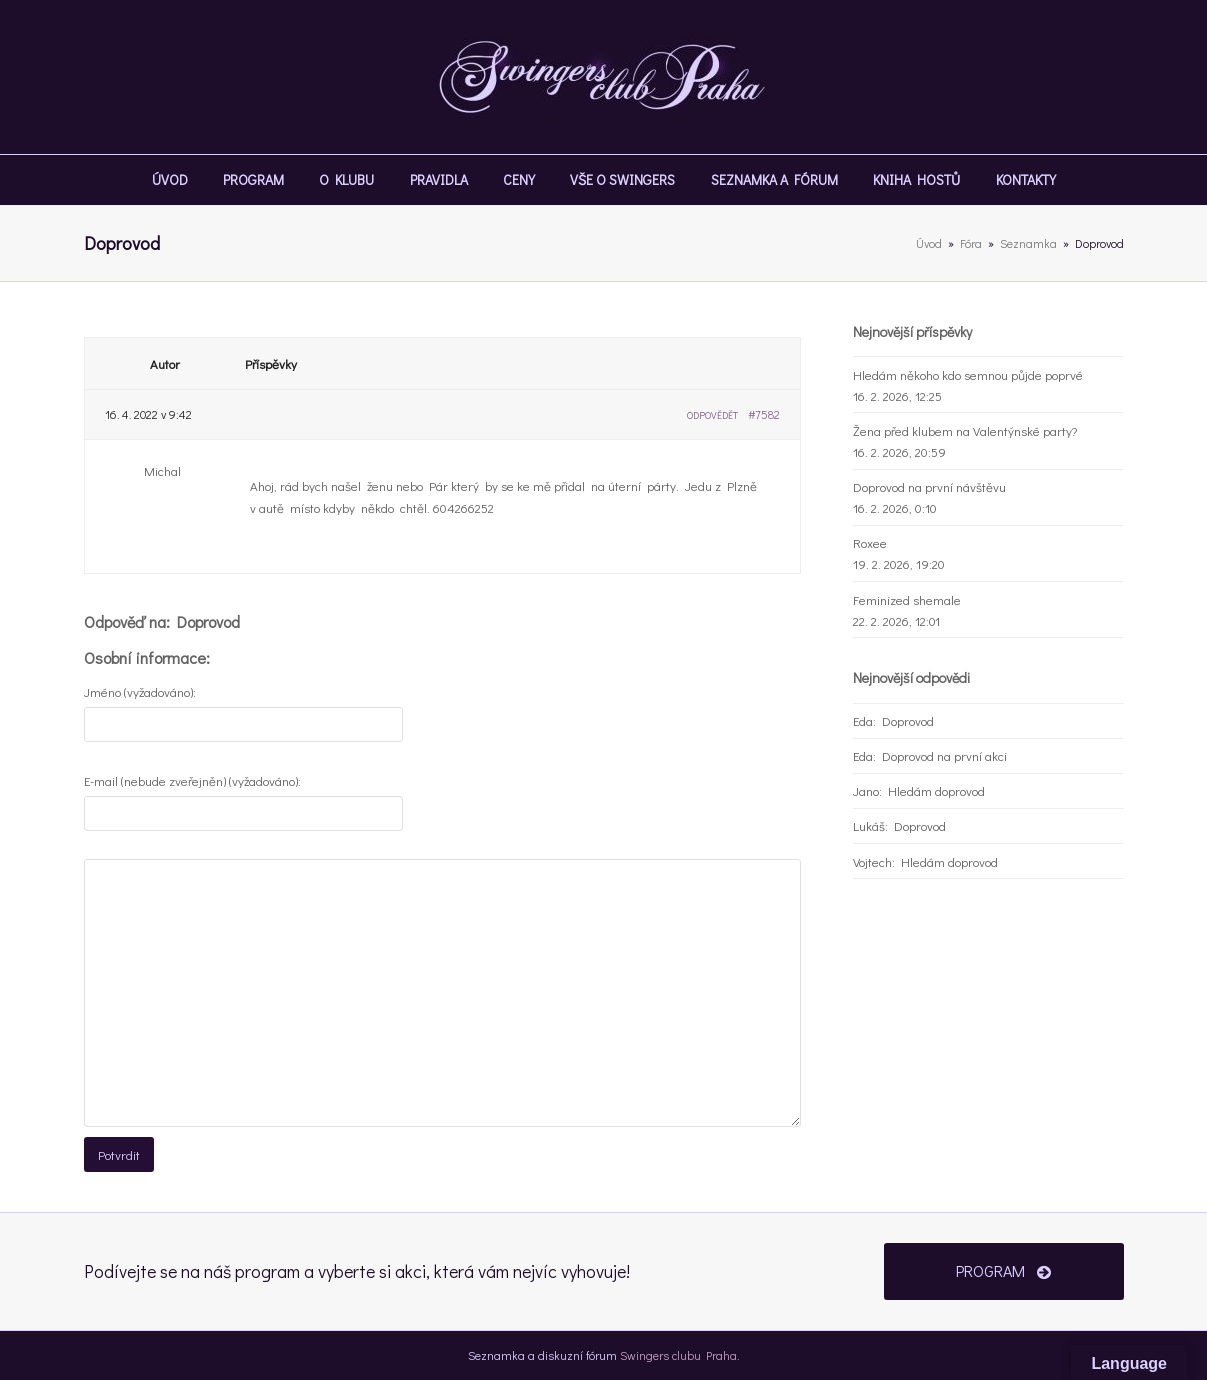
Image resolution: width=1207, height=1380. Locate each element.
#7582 (764, 414)
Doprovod (908, 720)
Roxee (870, 542)
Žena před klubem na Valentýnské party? (965, 430)
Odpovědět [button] (712, 415)
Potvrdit (119, 1154)
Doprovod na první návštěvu (929, 486)
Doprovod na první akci (944, 755)
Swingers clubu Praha (678, 1354)
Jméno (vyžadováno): (140, 691)
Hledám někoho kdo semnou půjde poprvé (968, 374)
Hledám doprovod (936, 790)
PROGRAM (1003, 1270)
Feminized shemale (907, 599)
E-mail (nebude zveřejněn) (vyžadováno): (192, 780)
